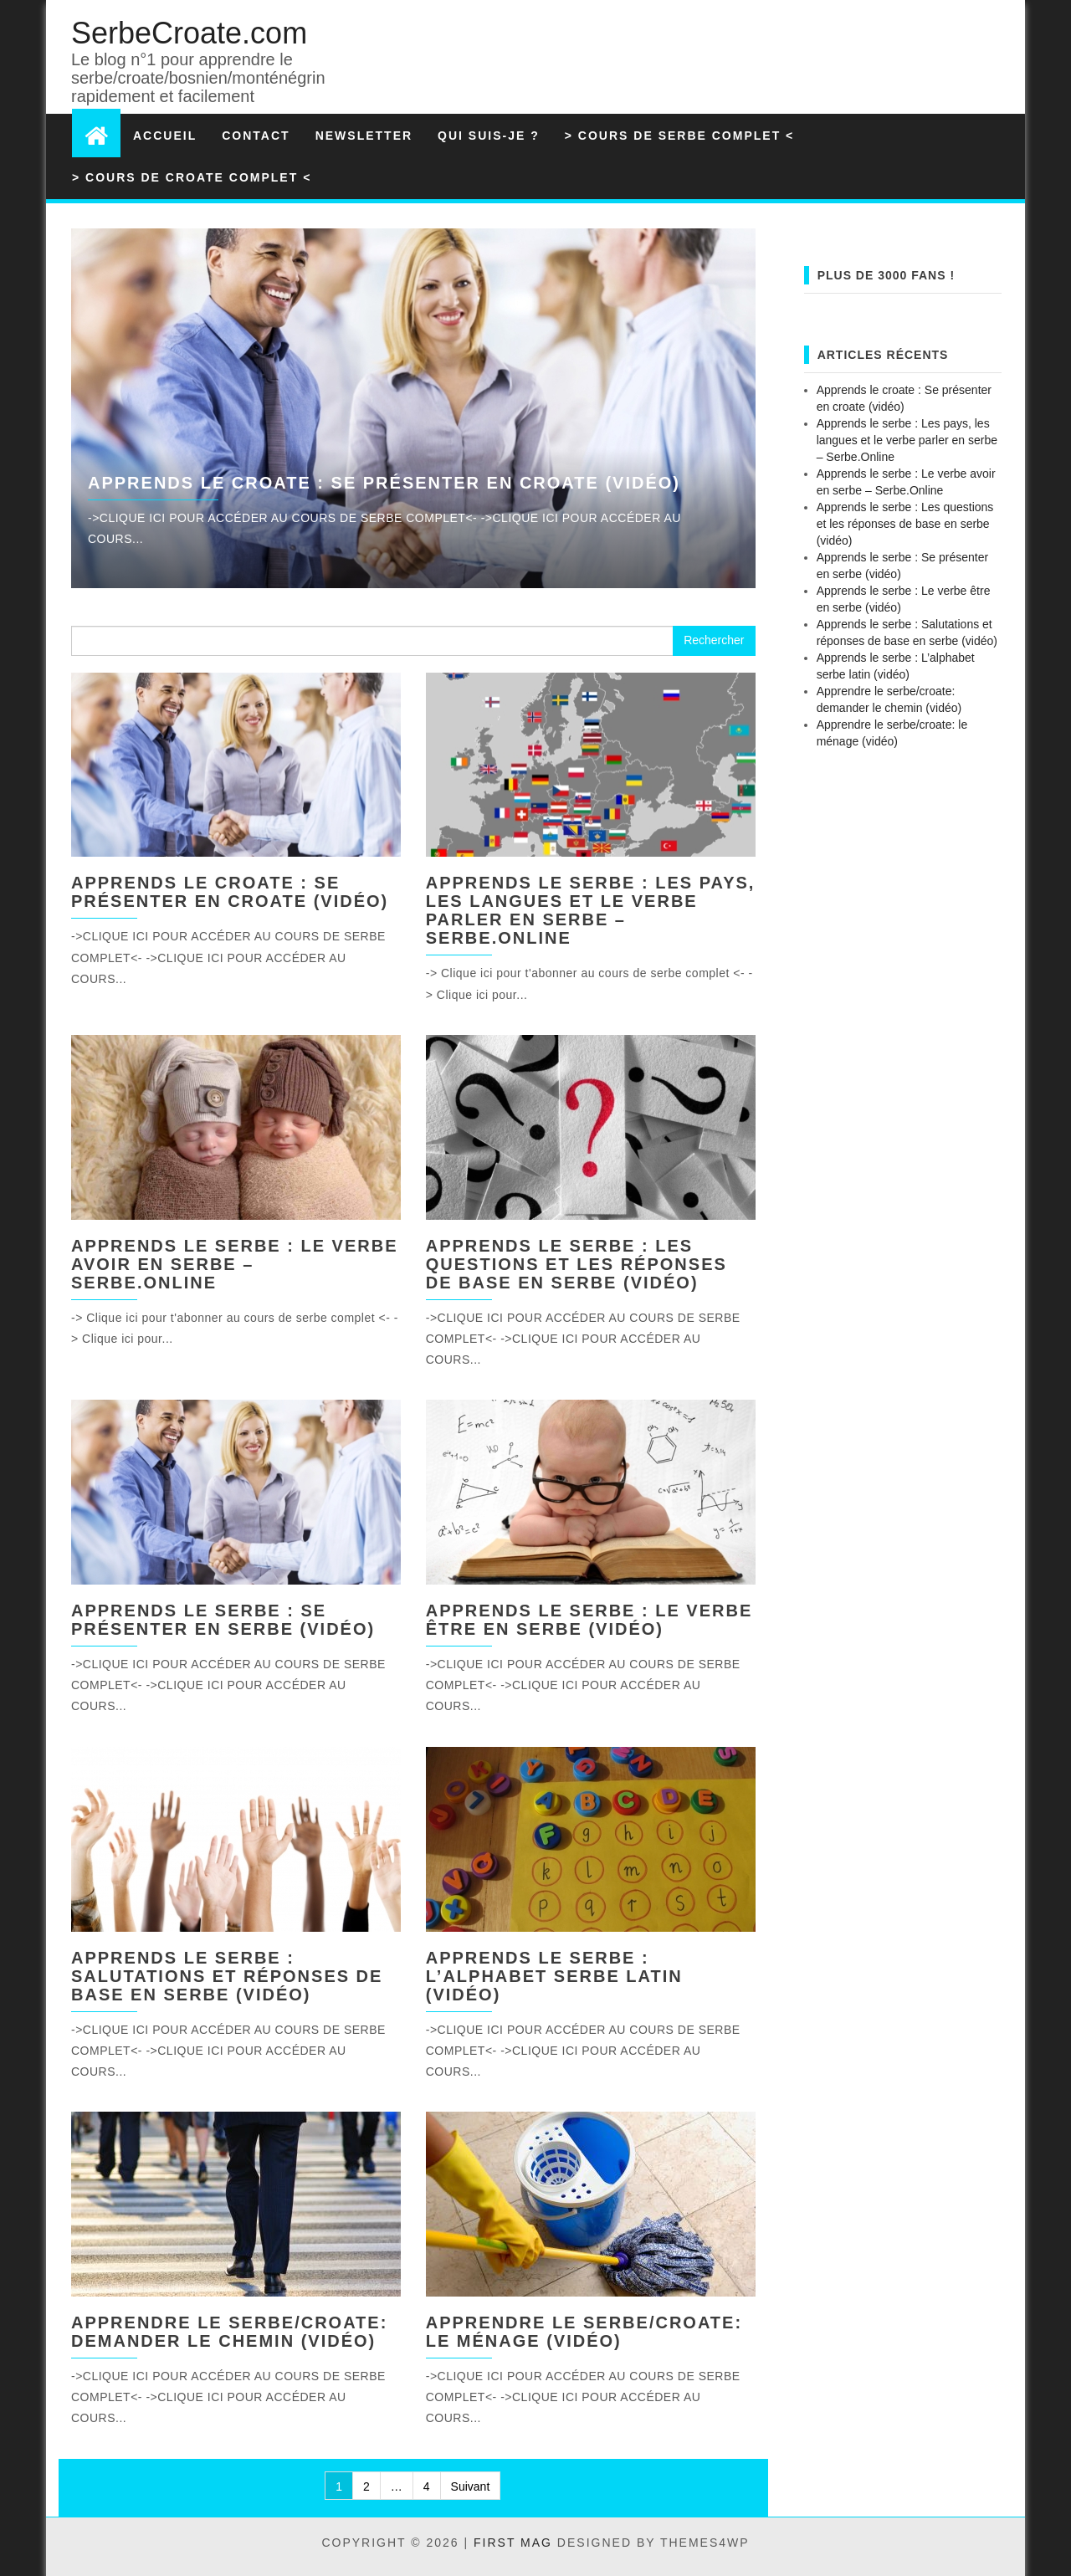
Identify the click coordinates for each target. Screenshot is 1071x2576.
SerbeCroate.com (189, 33)
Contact (256, 135)
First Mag (513, 2542)
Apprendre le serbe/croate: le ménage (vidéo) (584, 2331)
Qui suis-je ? (489, 135)
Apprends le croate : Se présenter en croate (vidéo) (384, 483)
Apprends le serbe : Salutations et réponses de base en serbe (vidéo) (226, 1976)
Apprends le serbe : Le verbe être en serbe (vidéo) (589, 1619)
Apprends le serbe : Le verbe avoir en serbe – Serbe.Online (234, 1264)
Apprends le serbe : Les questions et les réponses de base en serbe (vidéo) (576, 1264)
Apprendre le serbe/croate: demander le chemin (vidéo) (229, 2331)
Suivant (470, 2486)
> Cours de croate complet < (191, 177)
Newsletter (364, 135)
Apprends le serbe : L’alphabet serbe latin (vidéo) (554, 1976)
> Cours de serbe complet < (679, 135)
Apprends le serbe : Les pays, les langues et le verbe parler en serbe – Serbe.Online (591, 910)
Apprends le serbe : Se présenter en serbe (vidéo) (223, 1619)
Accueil (165, 135)
